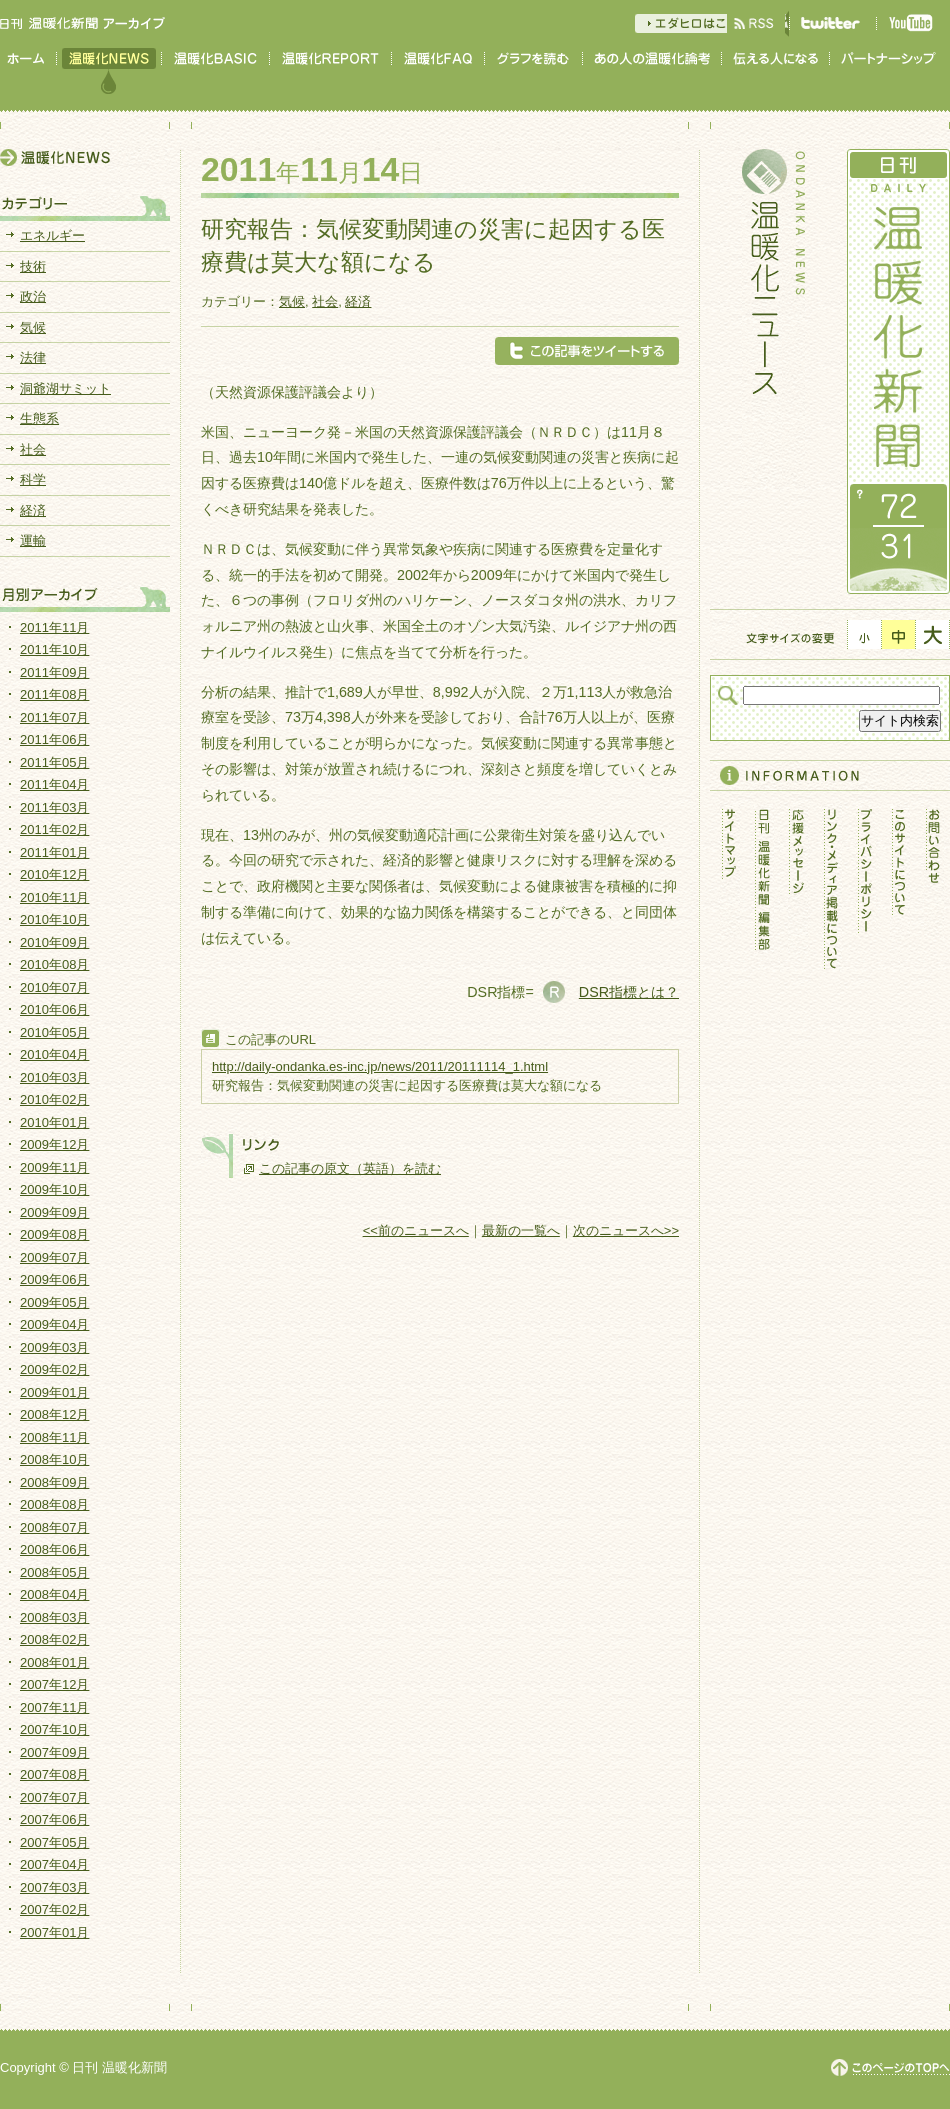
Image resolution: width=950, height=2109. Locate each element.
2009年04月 (54, 1324)
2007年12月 (54, 1684)
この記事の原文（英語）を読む (350, 1168)
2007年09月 (54, 1752)
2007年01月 (54, 1932)
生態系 (39, 418)
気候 (292, 301)
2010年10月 (54, 919)
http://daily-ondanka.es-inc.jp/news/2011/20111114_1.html (380, 1066)
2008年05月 (54, 1572)
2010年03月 (54, 1077)
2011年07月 (54, 717)
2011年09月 (54, 672)
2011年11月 (54, 627)
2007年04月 (54, 1864)
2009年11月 (54, 1167)
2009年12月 (54, 1144)
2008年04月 (54, 1594)
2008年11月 (54, 1437)
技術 (33, 266)
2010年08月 (54, 964)
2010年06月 (54, 1009)
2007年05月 (54, 1842)
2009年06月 (54, 1279)
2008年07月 (54, 1527)
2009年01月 (54, 1392)
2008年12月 (54, 1414)
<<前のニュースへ (416, 1230)
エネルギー (52, 235)
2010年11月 (54, 897)
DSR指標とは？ (629, 992)
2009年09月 (54, 1212)
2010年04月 (54, 1054)
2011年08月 (54, 694)
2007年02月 (54, 1909)
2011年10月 (54, 649)
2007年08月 (54, 1774)
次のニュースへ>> (626, 1230)
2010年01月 (54, 1122)
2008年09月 (54, 1482)
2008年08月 (54, 1504)
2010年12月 (54, 874)
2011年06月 (54, 739)
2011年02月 (54, 829)
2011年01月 (54, 852)
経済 (358, 301)
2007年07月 (54, 1797)
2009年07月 (54, 1257)
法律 (33, 357)
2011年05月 (54, 762)
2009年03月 (54, 1347)
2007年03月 (54, 1887)
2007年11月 (54, 1707)
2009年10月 (54, 1189)
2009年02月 (54, 1369)
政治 (33, 296)
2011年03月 (54, 807)
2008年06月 (54, 1549)
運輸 (33, 540)
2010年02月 (54, 1099)
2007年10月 (54, 1729)
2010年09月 (54, 942)
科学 (33, 479)
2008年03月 (54, 1617)
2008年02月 (54, 1639)
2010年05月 (54, 1032)
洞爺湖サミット (65, 388)
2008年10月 (54, 1459)
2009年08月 (54, 1234)
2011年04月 (54, 784)
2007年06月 (54, 1819)
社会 (325, 301)
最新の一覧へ (521, 1230)
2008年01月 (54, 1662)
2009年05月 (54, 1302)
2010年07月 (54, 987)
